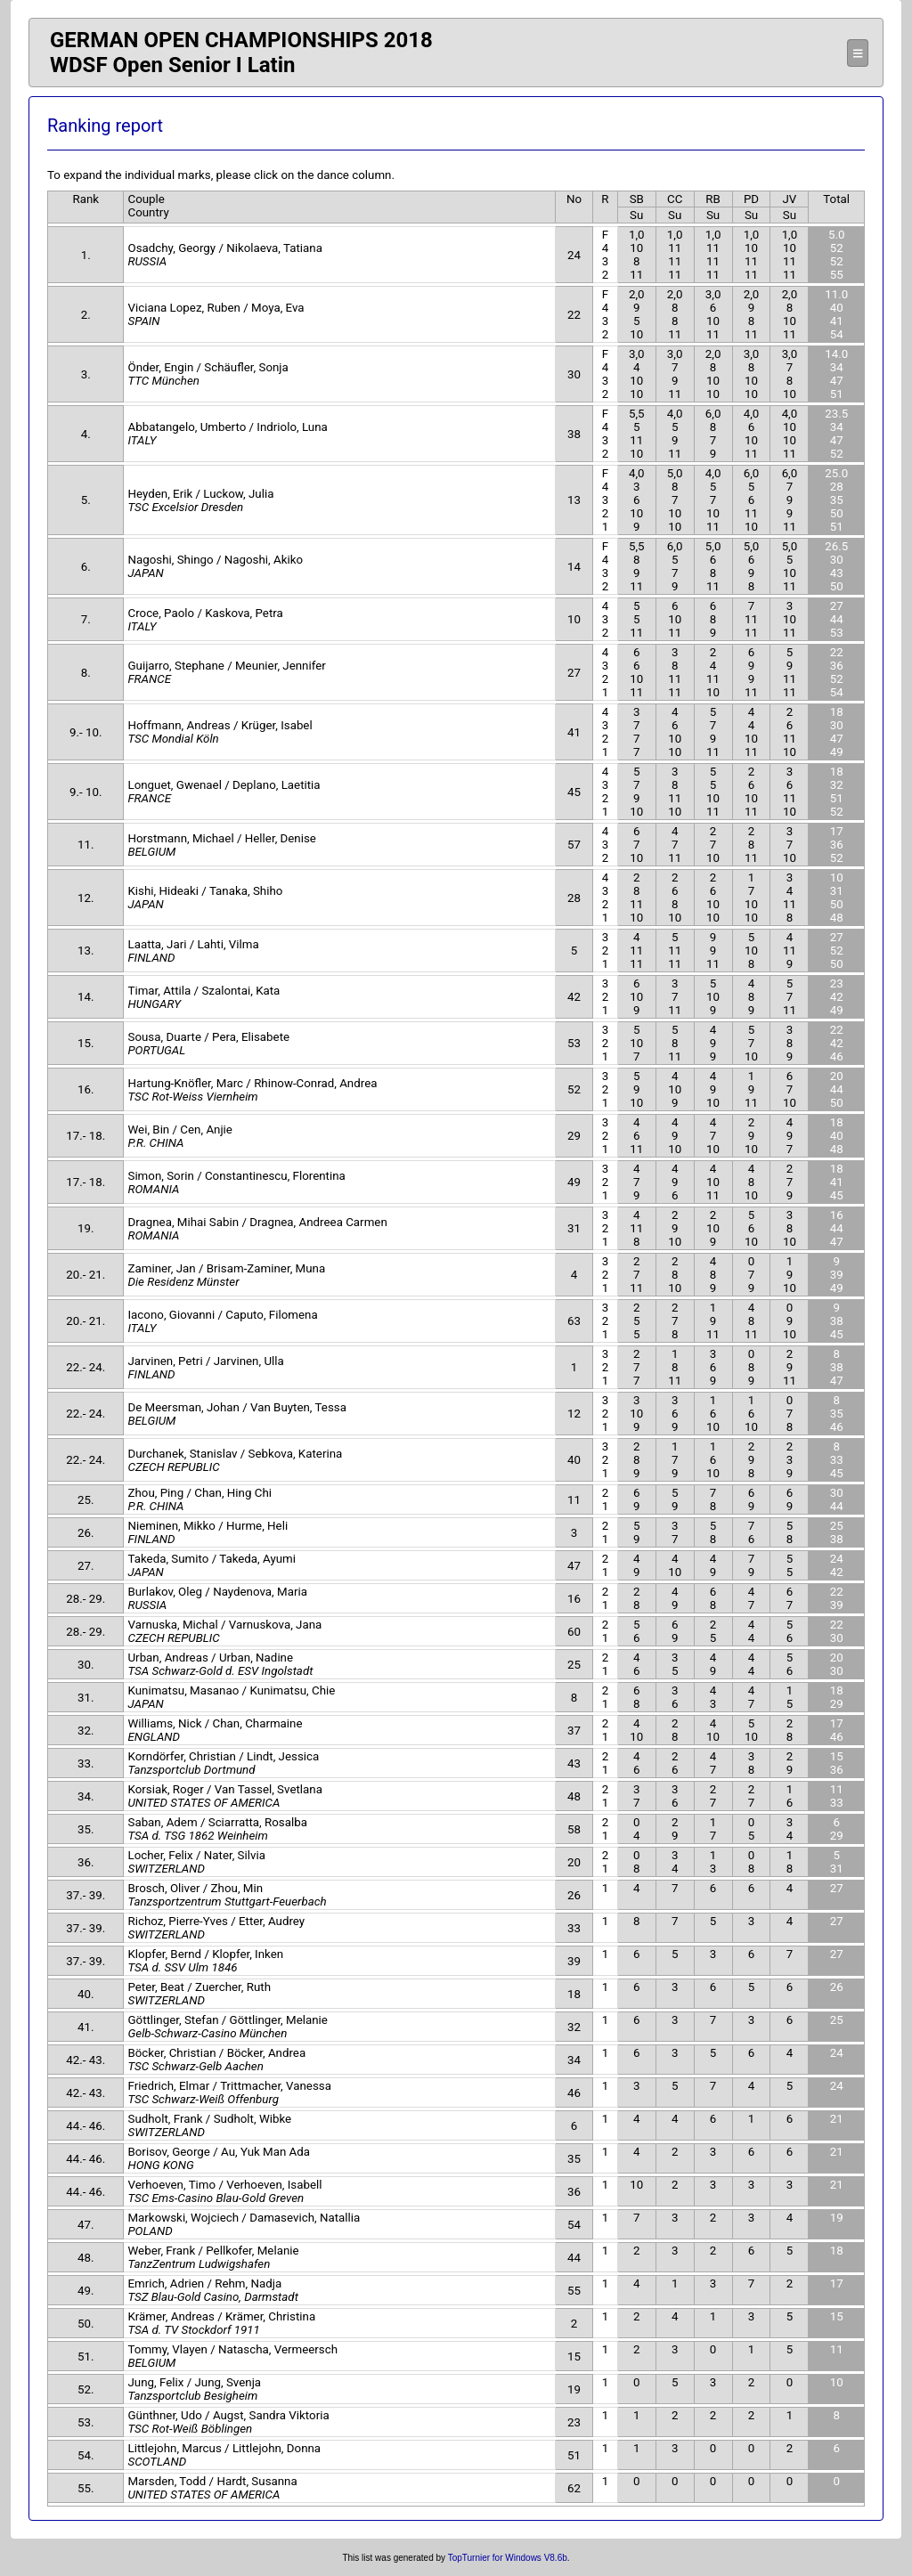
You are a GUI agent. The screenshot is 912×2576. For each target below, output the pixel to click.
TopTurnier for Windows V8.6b (507, 2558)
